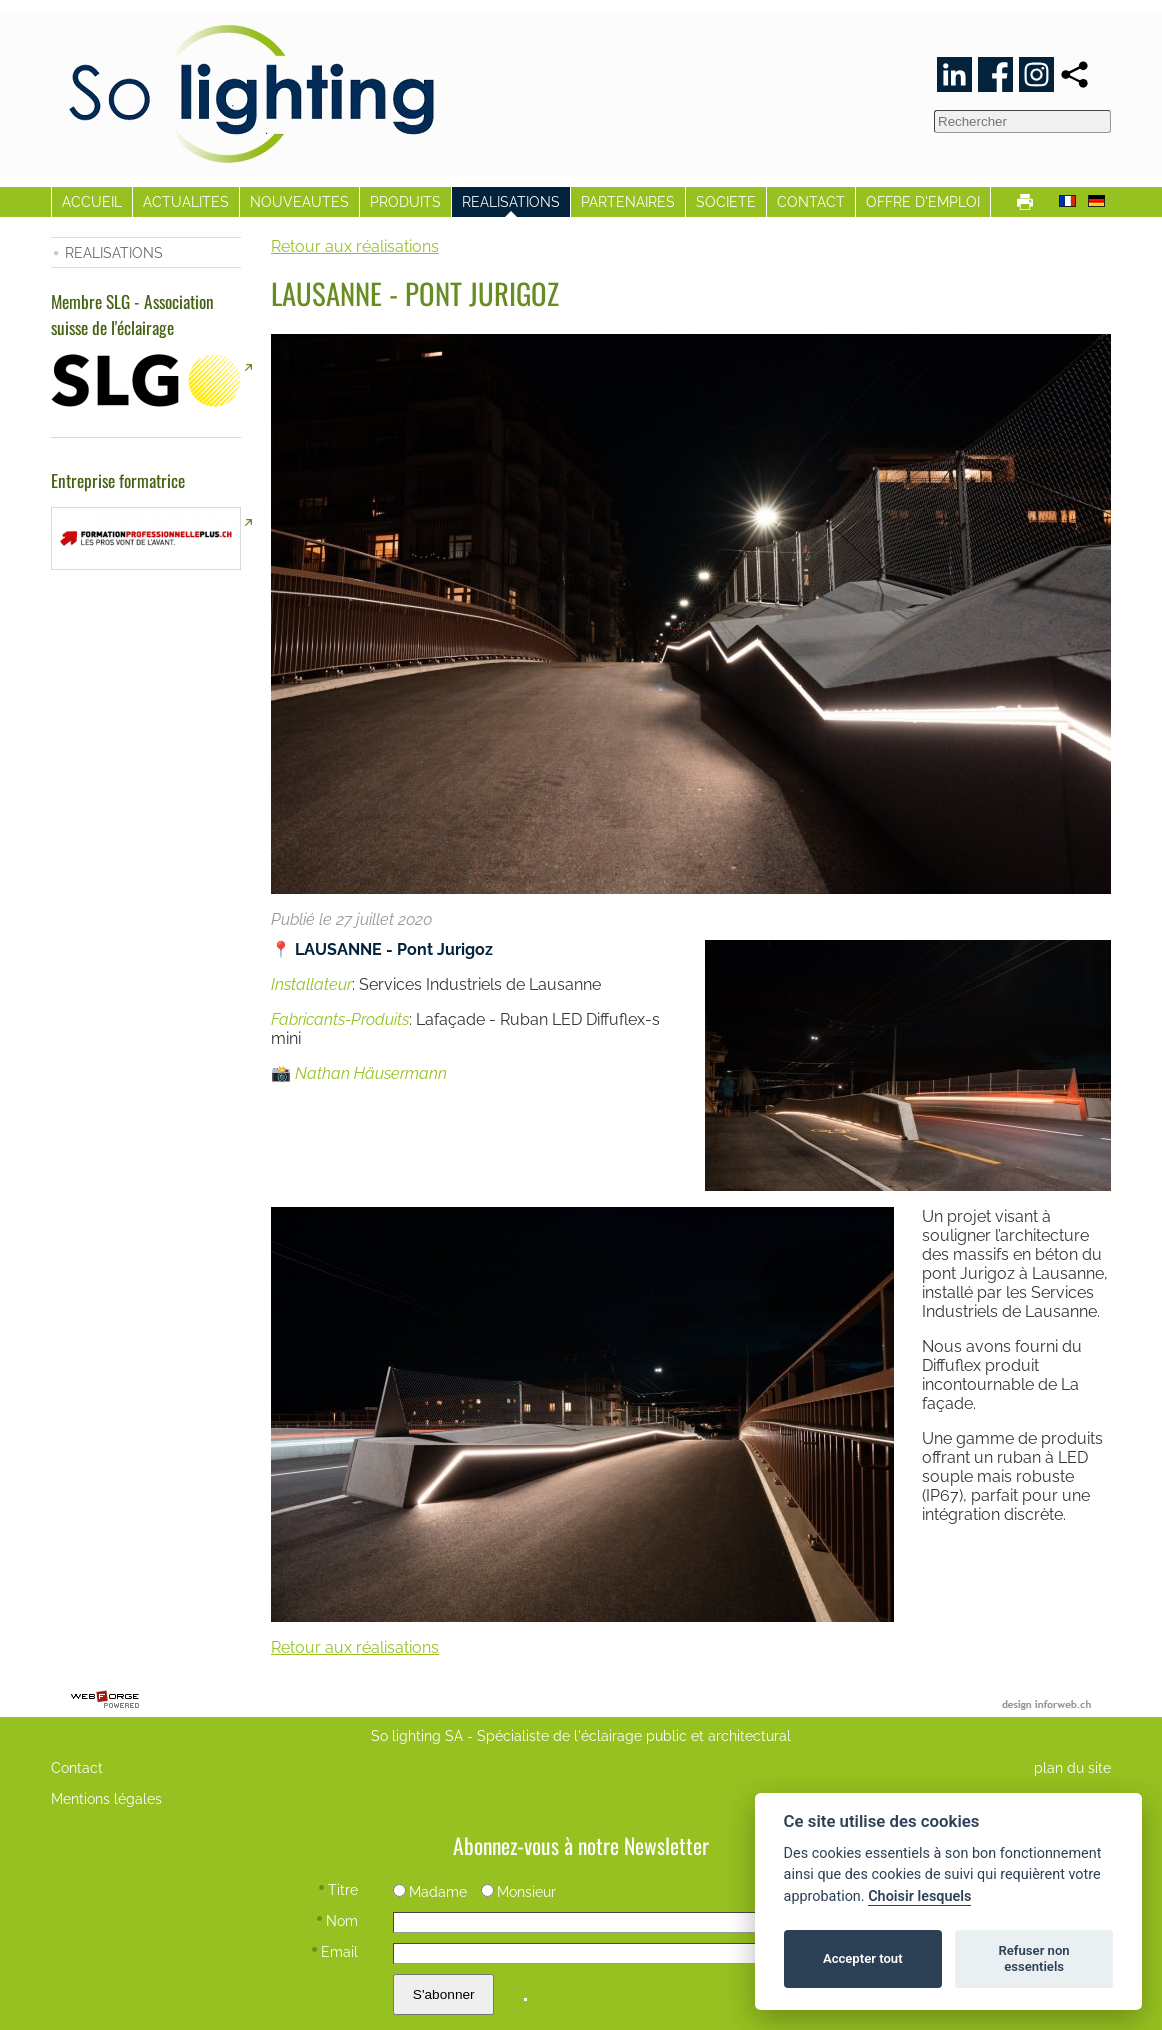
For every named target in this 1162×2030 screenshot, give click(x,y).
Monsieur (518, 1891)
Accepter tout (863, 1958)
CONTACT (811, 201)
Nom (337, 1920)
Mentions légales (106, 1798)
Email (335, 1951)
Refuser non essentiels (1033, 1958)
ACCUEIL (92, 201)
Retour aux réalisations (355, 246)
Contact (77, 1767)
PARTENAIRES (628, 201)
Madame (430, 1891)
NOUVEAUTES (299, 201)
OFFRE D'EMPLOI (923, 201)
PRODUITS (405, 201)
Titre (338, 1889)
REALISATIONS (511, 201)
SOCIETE (726, 201)
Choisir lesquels (919, 1896)
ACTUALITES (186, 201)
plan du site (1072, 1767)
